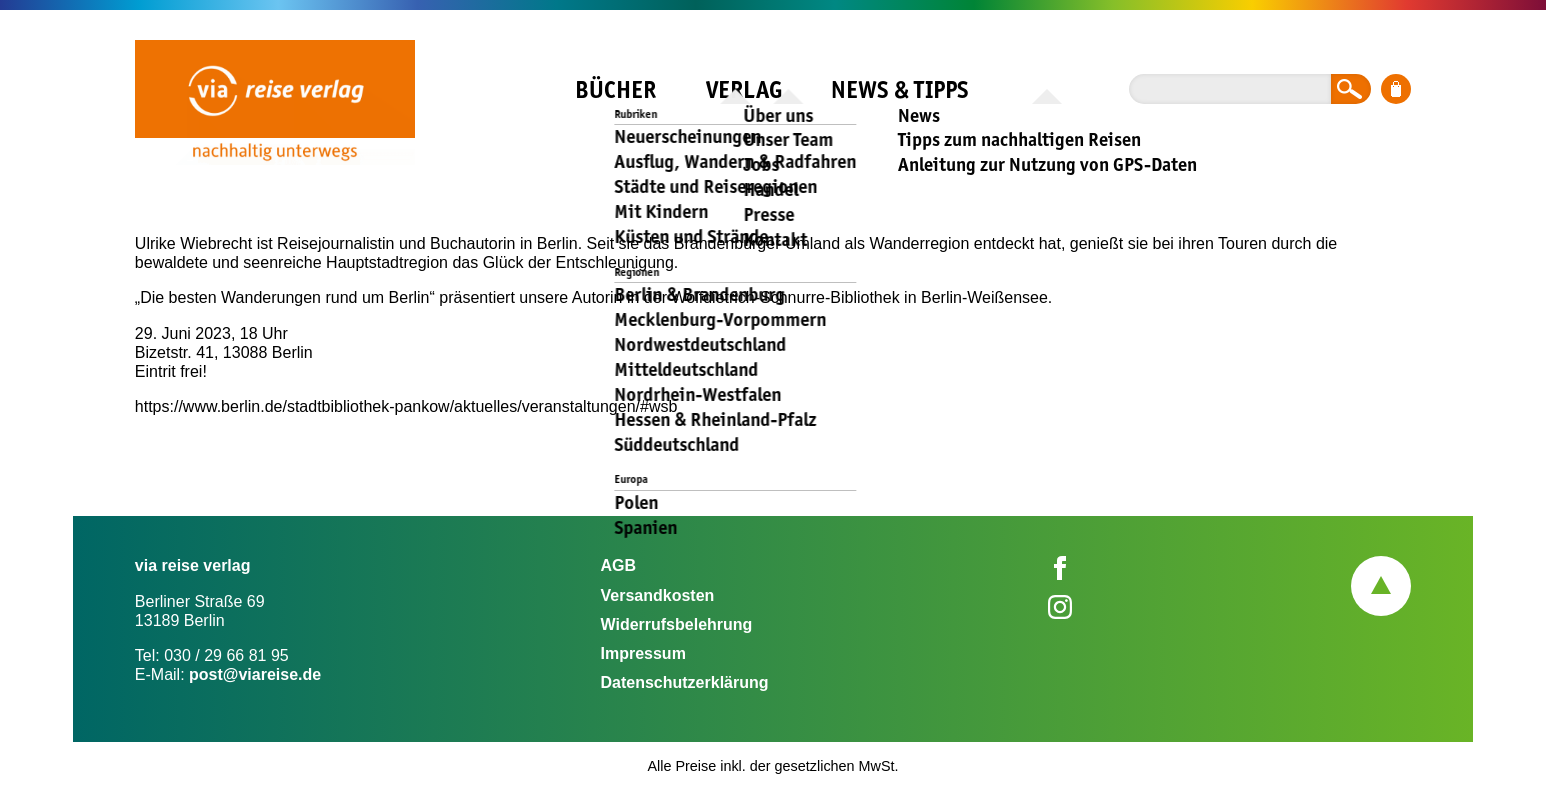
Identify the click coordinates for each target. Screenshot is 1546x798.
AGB (618, 565)
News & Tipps (900, 89)
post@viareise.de (255, 674)
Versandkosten (657, 595)
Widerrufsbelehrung (676, 624)
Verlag (744, 89)
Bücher (615, 89)
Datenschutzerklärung (684, 682)
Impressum (642, 653)
